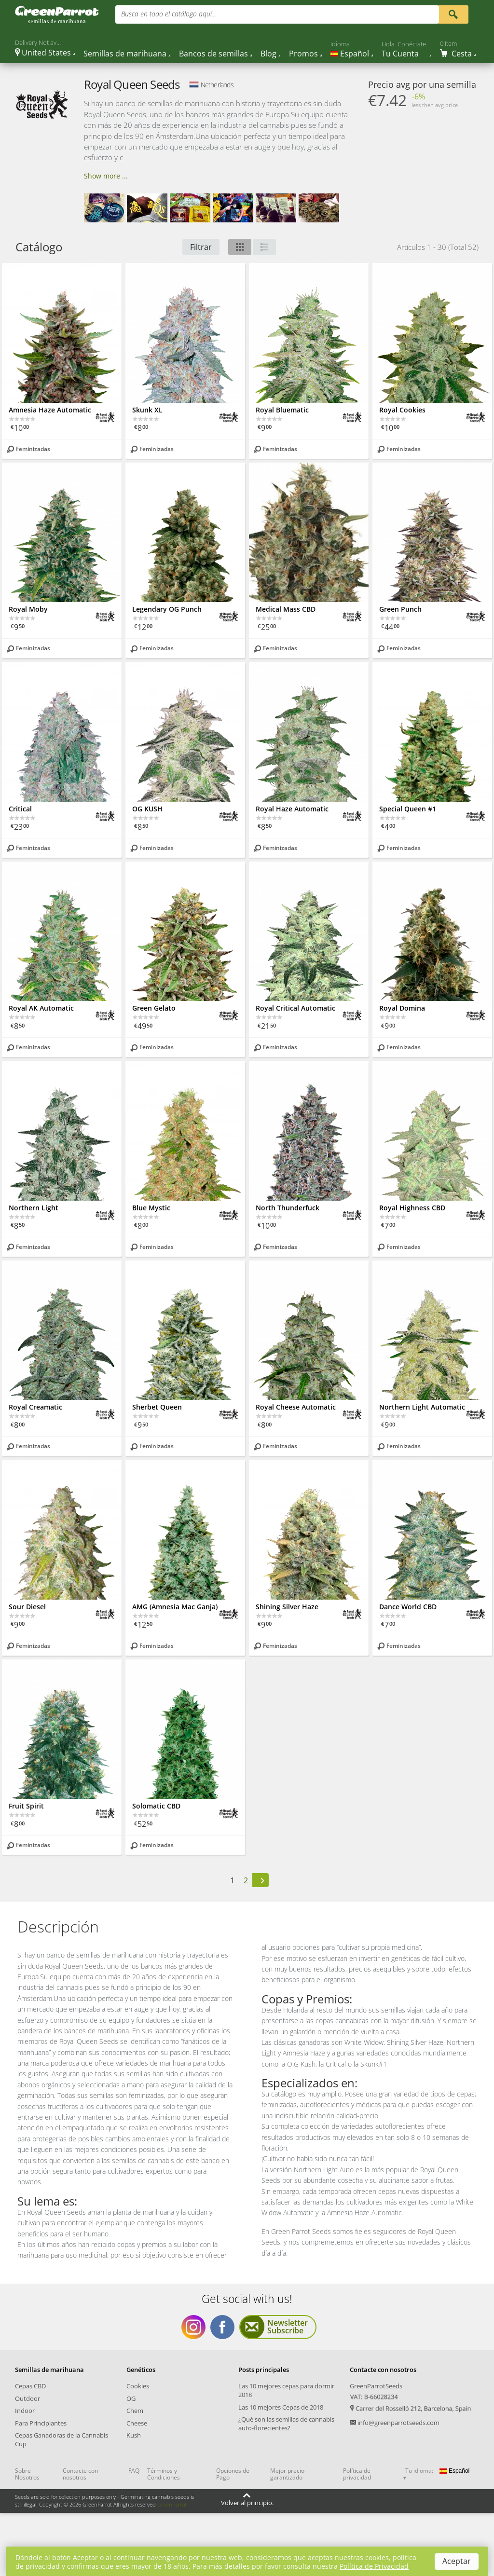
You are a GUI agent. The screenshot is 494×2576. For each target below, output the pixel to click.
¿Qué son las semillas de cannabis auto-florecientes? (286, 2423)
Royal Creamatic (35, 1406)
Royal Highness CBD (412, 1207)
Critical (20, 808)
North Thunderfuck (287, 1207)
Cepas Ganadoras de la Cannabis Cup (61, 2439)
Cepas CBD (30, 2386)
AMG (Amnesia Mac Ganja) (175, 1606)
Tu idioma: (419, 2470)
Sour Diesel (27, 1606)
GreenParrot (172, 2504)
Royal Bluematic (282, 409)
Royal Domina (402, 1008)
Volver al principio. (247, 2502)
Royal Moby (28, 609)
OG (131, 2398)
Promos (303, 53)
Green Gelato (154, 1008)
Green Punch (400, 609)
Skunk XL (147, 409)
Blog (268, 53)
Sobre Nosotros (27, 2474)
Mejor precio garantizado (287, 2474)
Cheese (136, 2423)
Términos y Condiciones (163, 2474)
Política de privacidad (357, 2474)
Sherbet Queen (157, 1406)
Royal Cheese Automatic (296, 1406)
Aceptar (456, 2561)
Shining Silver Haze (287, 1606)
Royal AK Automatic (41, 1008)
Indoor (25, 2410)
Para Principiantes (41, 2423)
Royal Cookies (402, 409)
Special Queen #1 (407, 808)
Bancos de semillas (213, 53)
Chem (134, 2410)
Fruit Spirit (26, 1805)
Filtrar (201, 247)
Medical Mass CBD (286, 609)
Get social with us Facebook (222, 2327)
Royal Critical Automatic (295, 1008)
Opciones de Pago (232, 2474)
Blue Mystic (151, 1207)
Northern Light (33, 1207)
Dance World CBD (408, 1606)
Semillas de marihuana (124, 53)
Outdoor (27, 2398)
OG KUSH (147, 808)
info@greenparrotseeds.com (398, 2422)
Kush (133, 2435)
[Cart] (458, 48)
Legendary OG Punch (167, 609)
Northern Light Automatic (422, 1406)
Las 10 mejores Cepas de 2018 (280, 2407)
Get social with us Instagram (193, 2327)
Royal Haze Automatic (292, 808)
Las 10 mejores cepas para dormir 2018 (286, 2390)
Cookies (137, 2386)
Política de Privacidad (374, 2566)
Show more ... (106, 175)
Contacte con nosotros (80, 2474)
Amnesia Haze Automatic (50, 409)
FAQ (133, 2470)
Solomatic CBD (156, 1805)
